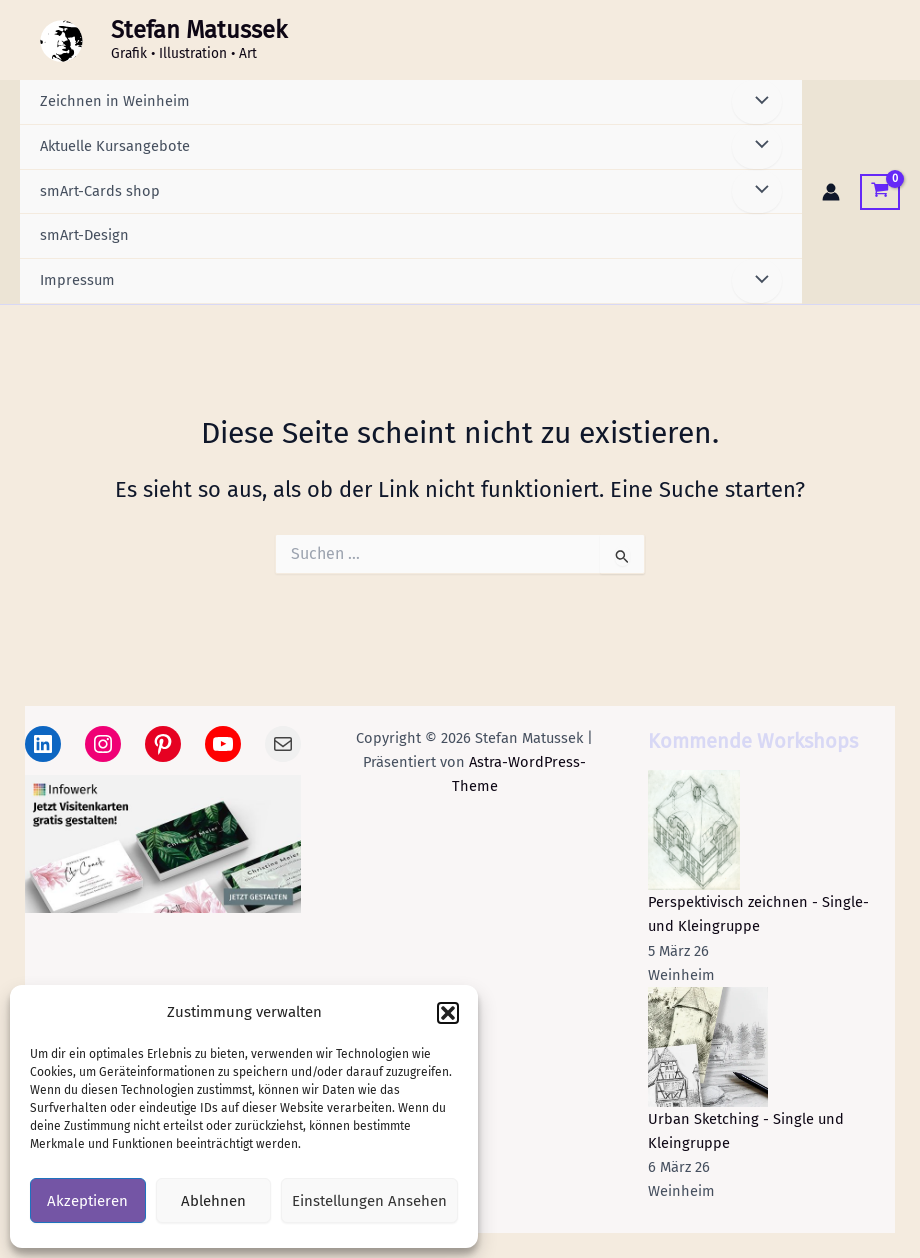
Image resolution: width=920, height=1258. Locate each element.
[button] (448, 1013)
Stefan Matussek (199, 30)
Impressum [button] (77, 280)
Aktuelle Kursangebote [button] (115, 146)
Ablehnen (213, 1201)
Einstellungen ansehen (369, 1201)
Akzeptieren (87, 1201)
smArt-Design (84, 235)
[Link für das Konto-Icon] (831, 192)
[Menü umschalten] (757, 102)
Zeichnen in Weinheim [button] (115, 101)
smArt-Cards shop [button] (100, 191)
